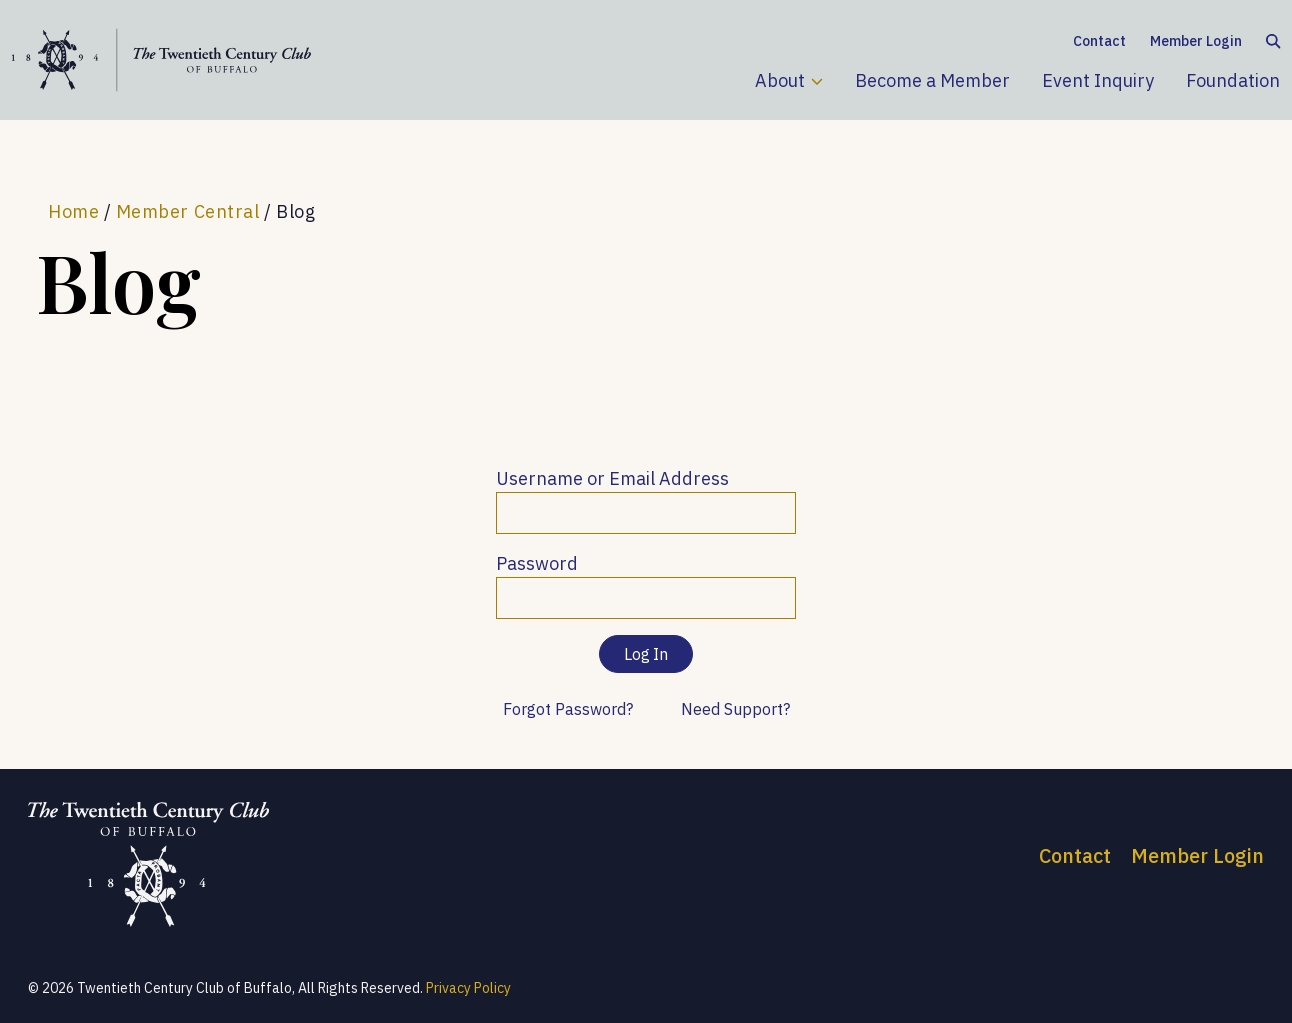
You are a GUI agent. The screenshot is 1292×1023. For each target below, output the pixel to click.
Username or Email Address (612, 478)
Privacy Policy (468, 988)
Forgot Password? (568, 709)
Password (537, 563)
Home (73, 211)
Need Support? (735, 709)
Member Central (188, 211)
